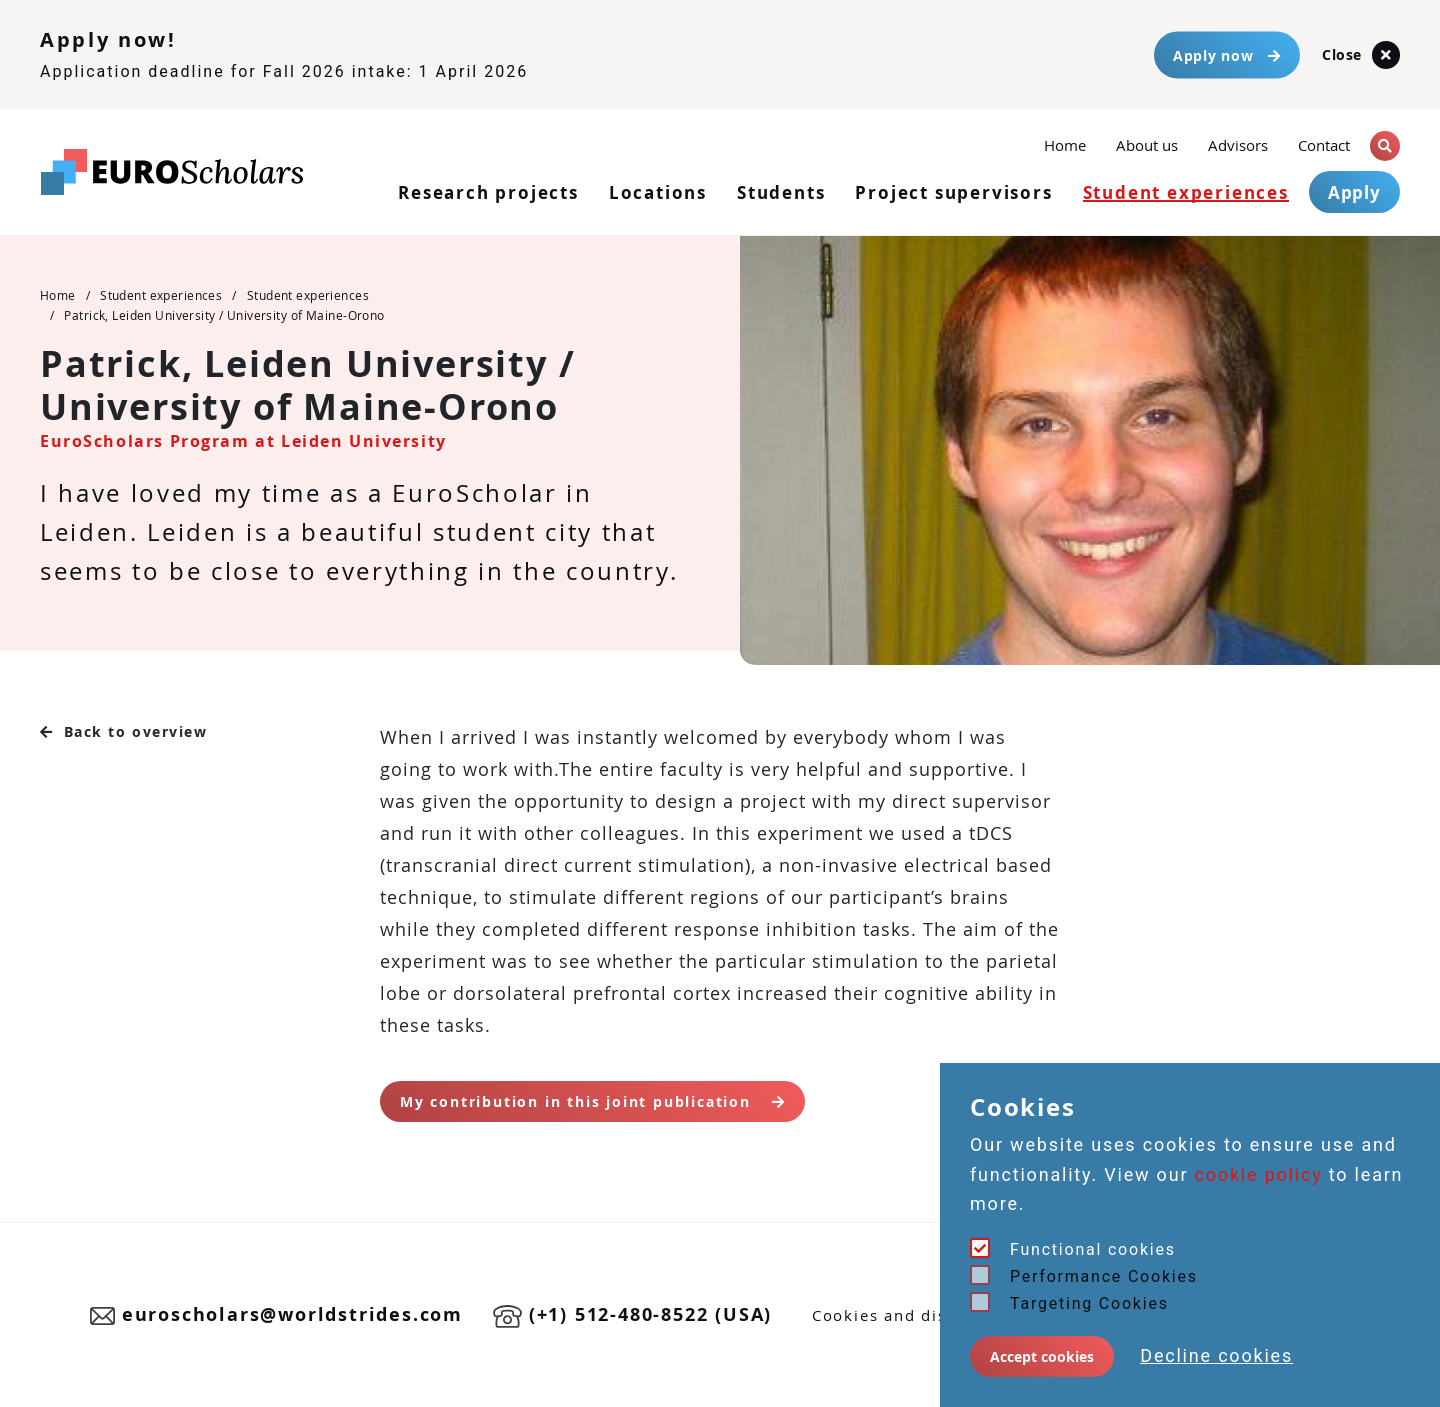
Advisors (1238, 145)
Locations (658, 192)
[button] (1385, 146)
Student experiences (1186, 192)
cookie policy (1259, 1174)
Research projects (488, 192)
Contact (1324, 145)
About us (1147, 145)
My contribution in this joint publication (592, 1101)
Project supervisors (953, 192)
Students (781, 192)
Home (1065, 143)
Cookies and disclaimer (911, 1315)
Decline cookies (1216, 1355)
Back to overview (124, 731)
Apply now (1227, 54)
